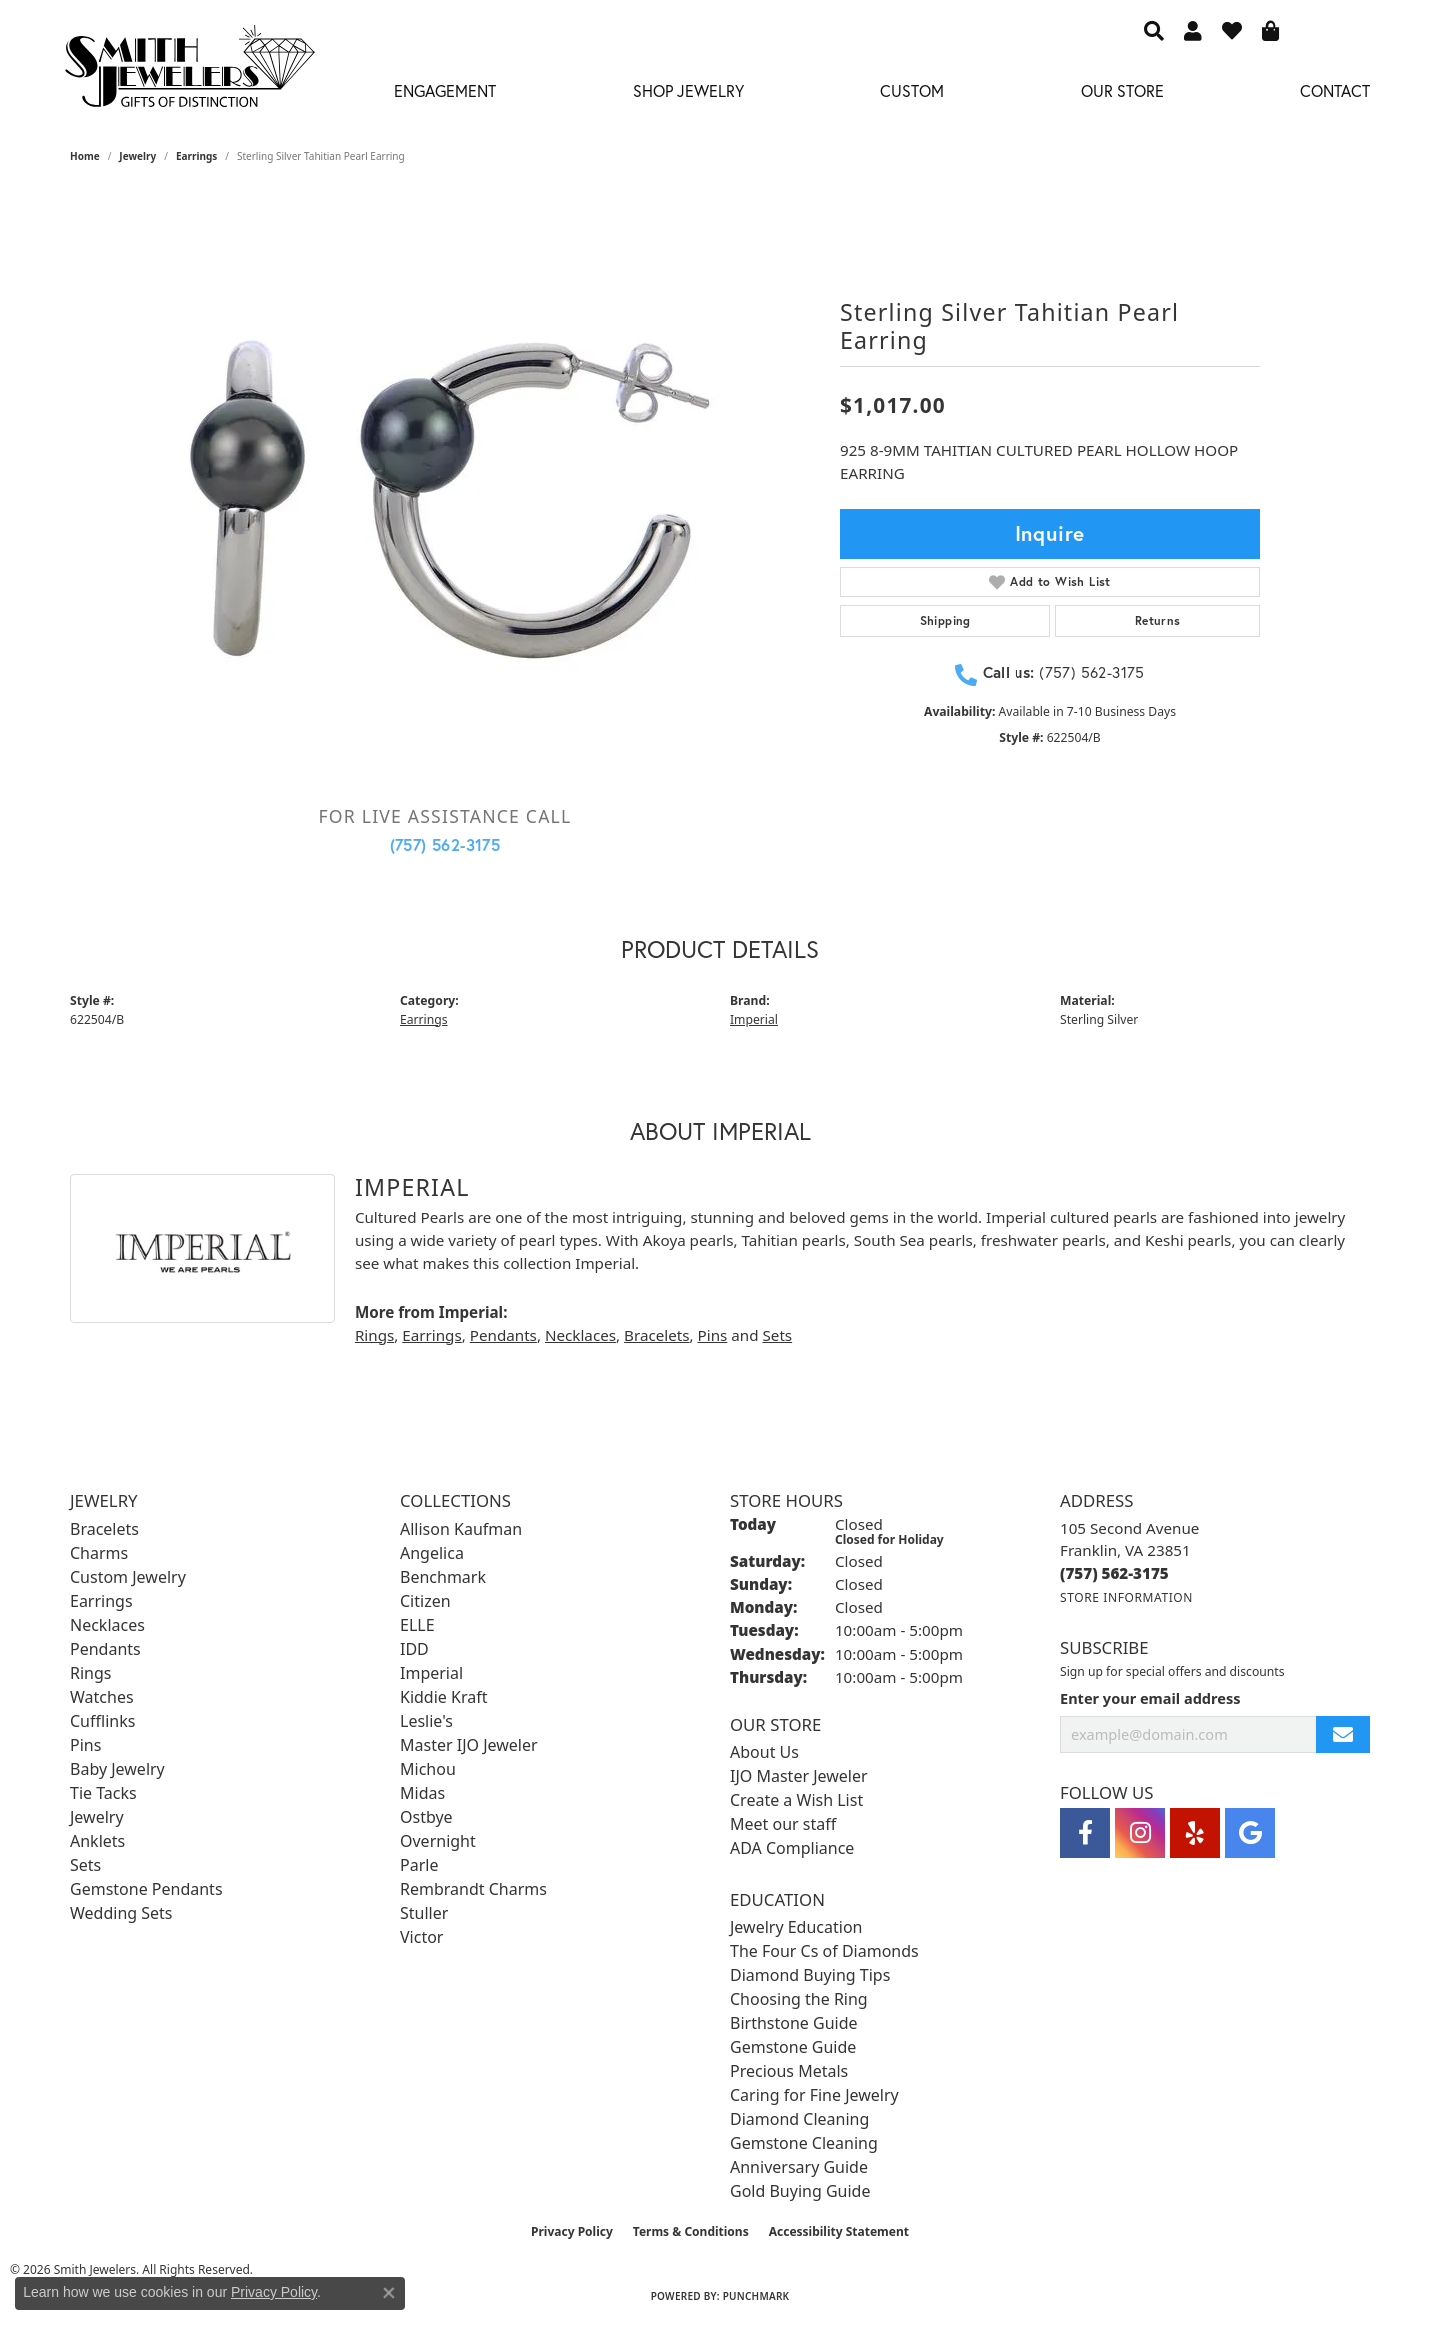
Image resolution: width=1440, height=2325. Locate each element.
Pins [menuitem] (85, 1745)
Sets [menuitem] (85, 1865)
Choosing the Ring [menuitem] (799, 1999)
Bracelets (656, 1335)
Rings (374, 1335)
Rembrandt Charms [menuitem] (473, 1889)
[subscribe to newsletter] (1343, 1734)
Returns (1158, 620)
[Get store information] (1126, 1597)
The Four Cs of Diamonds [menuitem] (824, 1951)
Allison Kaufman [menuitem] (461, 1529)
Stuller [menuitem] (424, 1913)
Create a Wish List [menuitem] (796, 1800)
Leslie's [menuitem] (426, 1721)
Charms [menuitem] (99, 1553)
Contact (1335, 90)
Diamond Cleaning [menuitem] (799, 2119)
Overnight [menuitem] (438, 1841)
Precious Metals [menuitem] (789, 2071)
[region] (445, 490)
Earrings (196, 156)
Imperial (754, 1019)
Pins (713, 1335)
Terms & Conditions (691, 2231)
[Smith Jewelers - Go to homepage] (189, 72)
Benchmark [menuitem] (443, 1577)
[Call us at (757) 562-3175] (1114, 1573)
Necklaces (580, 1335)
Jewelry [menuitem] (97, 1817)
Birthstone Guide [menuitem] (794, 2023)
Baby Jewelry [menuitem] (117, 1769)
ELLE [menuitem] (417, 1625)
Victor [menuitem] (421, 1937)
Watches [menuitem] (102, 1697)
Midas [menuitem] (422, 1793)
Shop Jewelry (688, 90)
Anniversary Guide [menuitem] (799, 2167)
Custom (912, 90)
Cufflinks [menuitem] (102, 1721)
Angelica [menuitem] (432, 1553)
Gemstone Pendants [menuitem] (146, 1889)
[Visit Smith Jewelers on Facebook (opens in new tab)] (1085, 1833)
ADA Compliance (792, 1848)
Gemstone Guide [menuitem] (793, 2047)
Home (85, 156)
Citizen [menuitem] (425, 1601)
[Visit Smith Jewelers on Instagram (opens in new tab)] (1140, 1833)
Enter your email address (1150, 1698)
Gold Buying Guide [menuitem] (800, 2191)
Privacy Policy (572, 2231)
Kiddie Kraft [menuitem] (443, 1697)
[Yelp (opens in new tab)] (1195, 1833)
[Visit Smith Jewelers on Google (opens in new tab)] (1250, 1833)
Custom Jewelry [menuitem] (128, 1577)
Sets (777, 1335)
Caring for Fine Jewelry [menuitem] (814, 2095)
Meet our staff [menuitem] (783, 1824)
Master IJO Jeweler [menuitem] (469, 1745)
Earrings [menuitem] (101, 1601)
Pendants (503, 1335)
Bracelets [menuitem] (104, 1529)
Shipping (945, 620)
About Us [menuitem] (764, 1752)
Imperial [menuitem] (431, 1673)
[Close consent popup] (389, 2293)
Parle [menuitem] (419, 1865)
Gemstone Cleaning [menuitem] (804, 2143)
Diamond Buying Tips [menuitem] (810, 1975)
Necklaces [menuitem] (107, 1625)
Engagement (445, 90)
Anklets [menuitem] (97, 1841)
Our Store (1122, 90)
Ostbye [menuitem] (426, 1817)
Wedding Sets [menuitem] (121, 1913)
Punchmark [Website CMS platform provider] (756, 2296)
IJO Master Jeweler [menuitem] (799, 1776)
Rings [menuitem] (90, 1673)
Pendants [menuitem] (105, 1649)
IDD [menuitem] (414, 1649)
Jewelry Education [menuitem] (796, 1927)
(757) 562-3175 (445, 844)
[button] (1154, 30)
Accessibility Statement (839, 2231)
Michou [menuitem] (428, 1769)
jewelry (137, 156)
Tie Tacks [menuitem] (103, 1793)
